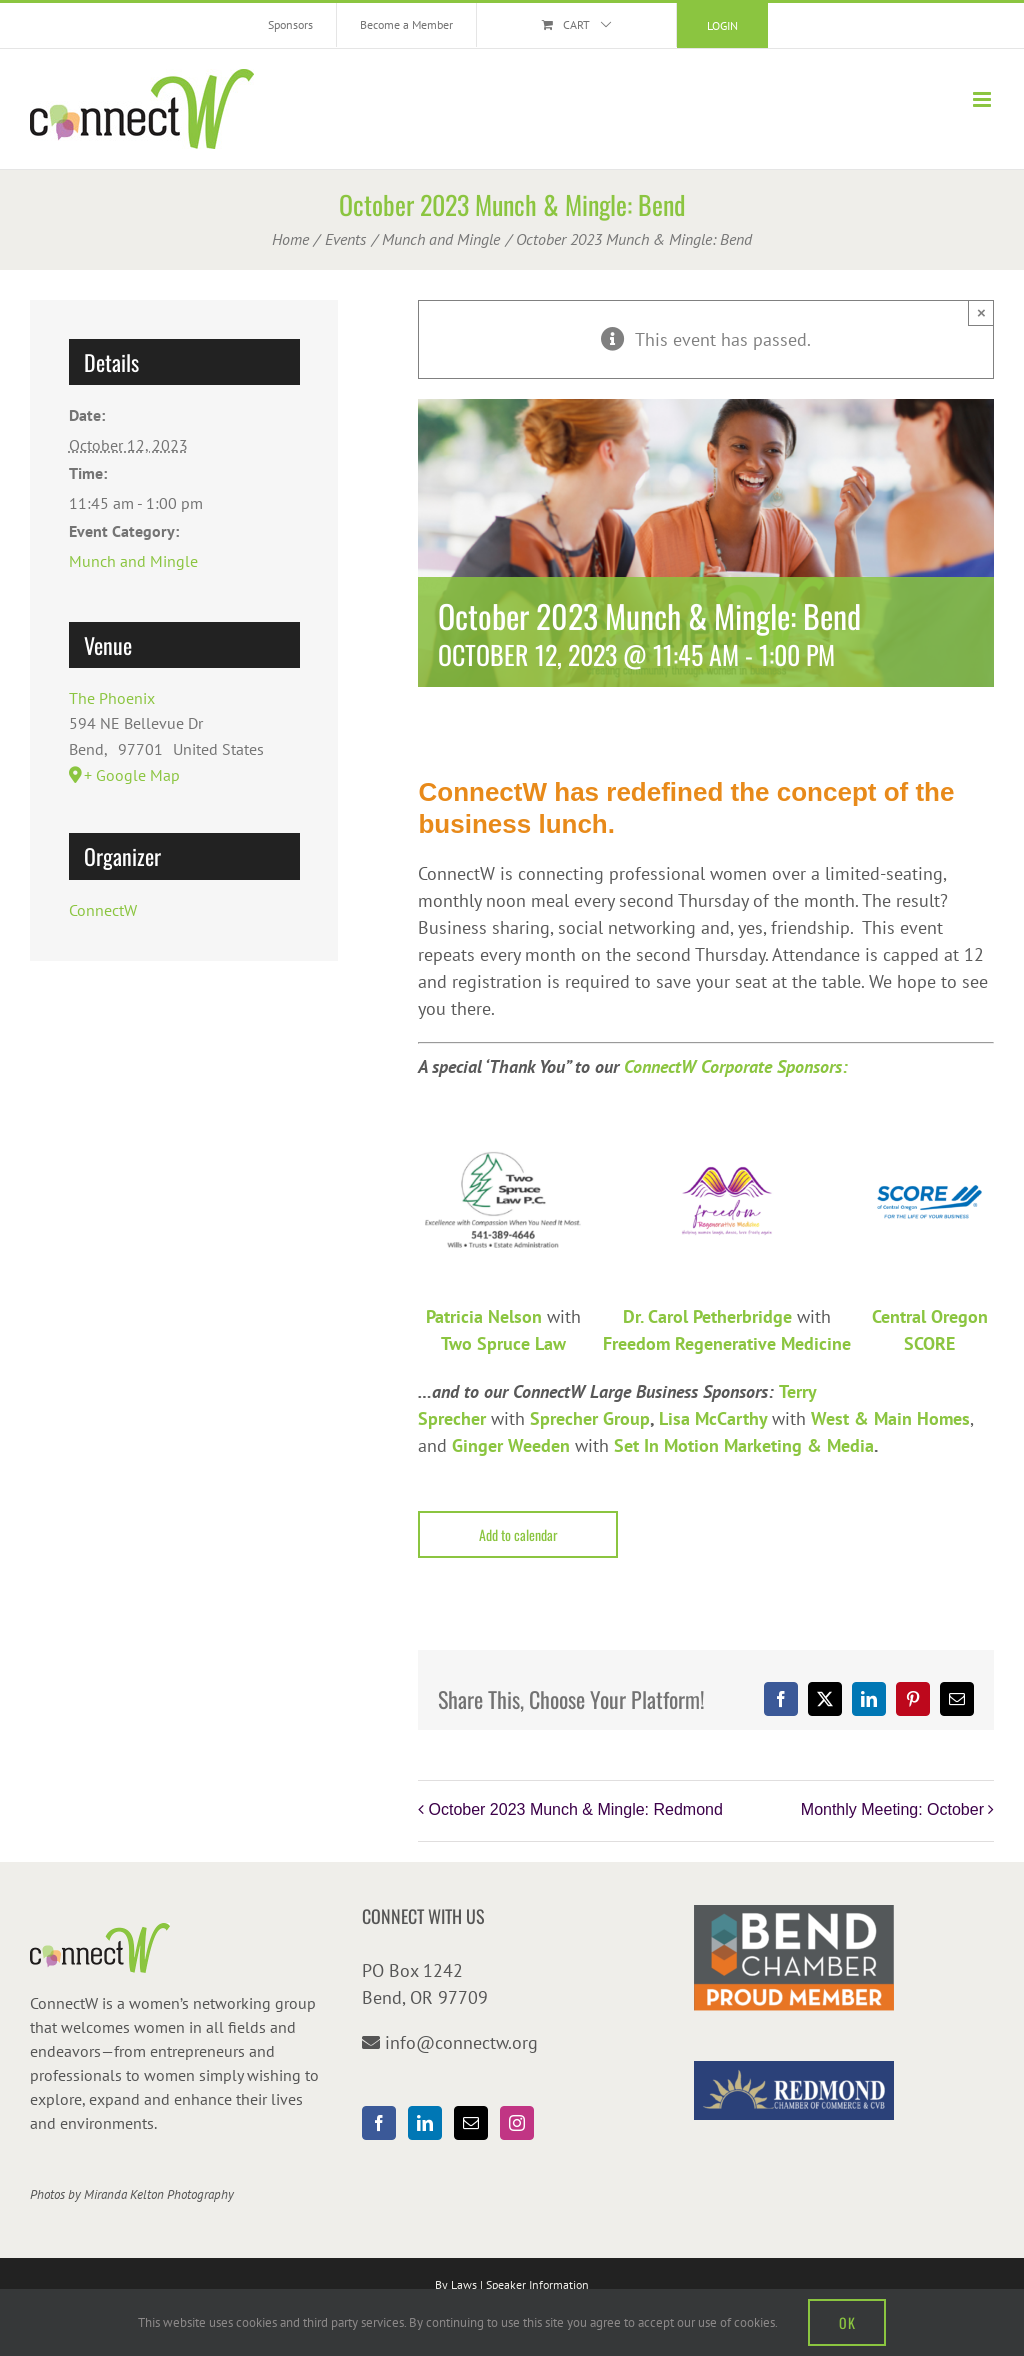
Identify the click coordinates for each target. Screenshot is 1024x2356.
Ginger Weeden (511, 1445)
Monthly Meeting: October (892, 1809)
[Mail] (471, 2123)
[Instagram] (517, 2123)
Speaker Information (537, 2284)
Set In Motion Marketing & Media (744, 1445)
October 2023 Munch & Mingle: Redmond (575, 1809)
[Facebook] (379, 2123)
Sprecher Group (590, 1418)
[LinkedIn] (425, 2123)
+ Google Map (132, 775)
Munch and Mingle (133, 561)
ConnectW (103, 910)
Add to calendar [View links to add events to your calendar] (518, 1534)
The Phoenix (112, 698)
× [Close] (981, 312)
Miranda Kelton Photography (159, 2194)
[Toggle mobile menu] (983, 99)
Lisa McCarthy (713, 1418)
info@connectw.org (461, 2042)
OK (847, 2322)
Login (722, 25)
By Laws (456, 2284)
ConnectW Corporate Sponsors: (736, 1066)
